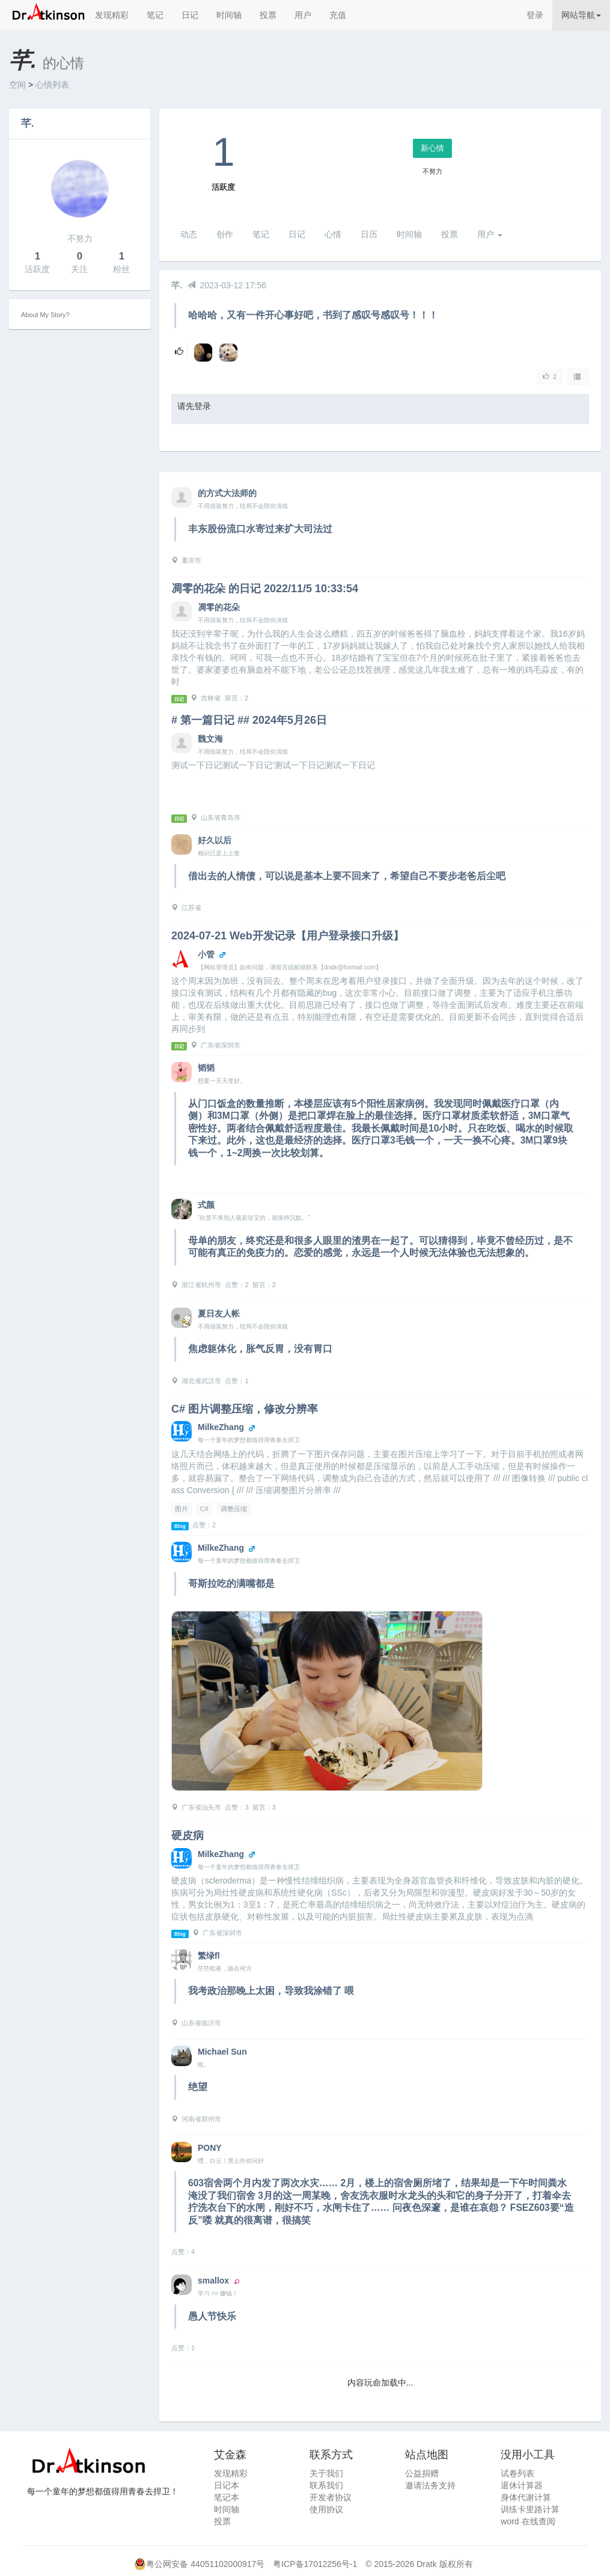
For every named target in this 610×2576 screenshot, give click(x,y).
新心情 (432, 148)
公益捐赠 (422, 2473)
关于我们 (326, 2473)
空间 (17, 84)
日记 (189, 15)
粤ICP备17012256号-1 (315, 2564)
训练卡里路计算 (530, 2509)
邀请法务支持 (430, 2485)
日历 (369, 234)
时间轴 (229, 15)
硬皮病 (187, 1835)
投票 (268, 15)
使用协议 (326, 2509)
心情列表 (52, 84)
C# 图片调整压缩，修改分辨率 (244, 1409)
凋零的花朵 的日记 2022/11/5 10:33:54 (264, 589)
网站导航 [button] (581, 15)
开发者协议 (331, 2497)
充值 (337, 15)
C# (204, 1508)
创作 (224, 234)
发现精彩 (112, 15)
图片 (181, 1508)
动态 (188, 234)
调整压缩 (234, 1508)
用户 (302, 15)
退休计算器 (522, 2485)
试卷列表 (517, 2473)
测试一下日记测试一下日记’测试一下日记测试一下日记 (273, 765)
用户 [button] (489, 234)
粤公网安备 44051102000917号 (205, 2564)
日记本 (226, 2485)
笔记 (155, 15)
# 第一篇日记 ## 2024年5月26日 (249, 720)
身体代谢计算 (526, 2497)
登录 (534, 15)
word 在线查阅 (528, 2521)
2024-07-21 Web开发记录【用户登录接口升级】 (287, 936)
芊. (27, 123)
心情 (333, 234)
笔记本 (226, 2497)
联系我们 (326, 2485)
